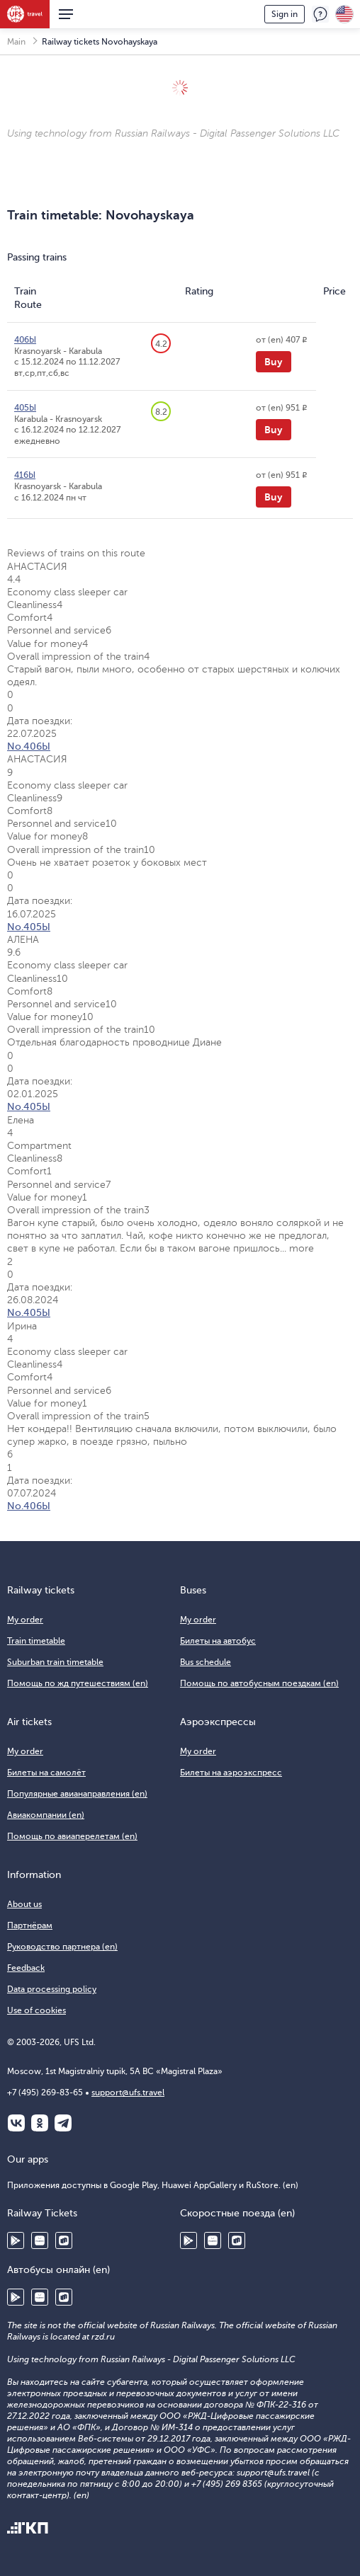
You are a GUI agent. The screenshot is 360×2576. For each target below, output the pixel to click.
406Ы (25, 340)
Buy (273, 361)
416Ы (24, 475)
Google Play (15, 2240)
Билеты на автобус (218, 1641)
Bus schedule (205, 1662)
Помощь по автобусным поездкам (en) (259, 1683)
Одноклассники (39, 2123)
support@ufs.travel (127, 2092)
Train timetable (36, 1641)
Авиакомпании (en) (45, 1815)
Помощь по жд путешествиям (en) (77, 1683)
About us (24, 1904)
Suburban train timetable (55, 1662)
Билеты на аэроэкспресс (231, 1773)
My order (25, 1620)
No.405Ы (28, 927)
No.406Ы (28, 746)
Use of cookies (36, 2010)
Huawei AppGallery (39, 2240)
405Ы (25, 408)
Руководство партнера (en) (62, 1947)
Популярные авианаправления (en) (77, 1794)
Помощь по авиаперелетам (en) (72, 1836)
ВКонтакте (16, 2123)
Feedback (320, 14)
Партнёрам (29, 1925)
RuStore (63, 2240)
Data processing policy (51, 1989)
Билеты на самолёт (46, 1773)
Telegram (63, 2123)
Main (16, 42)
